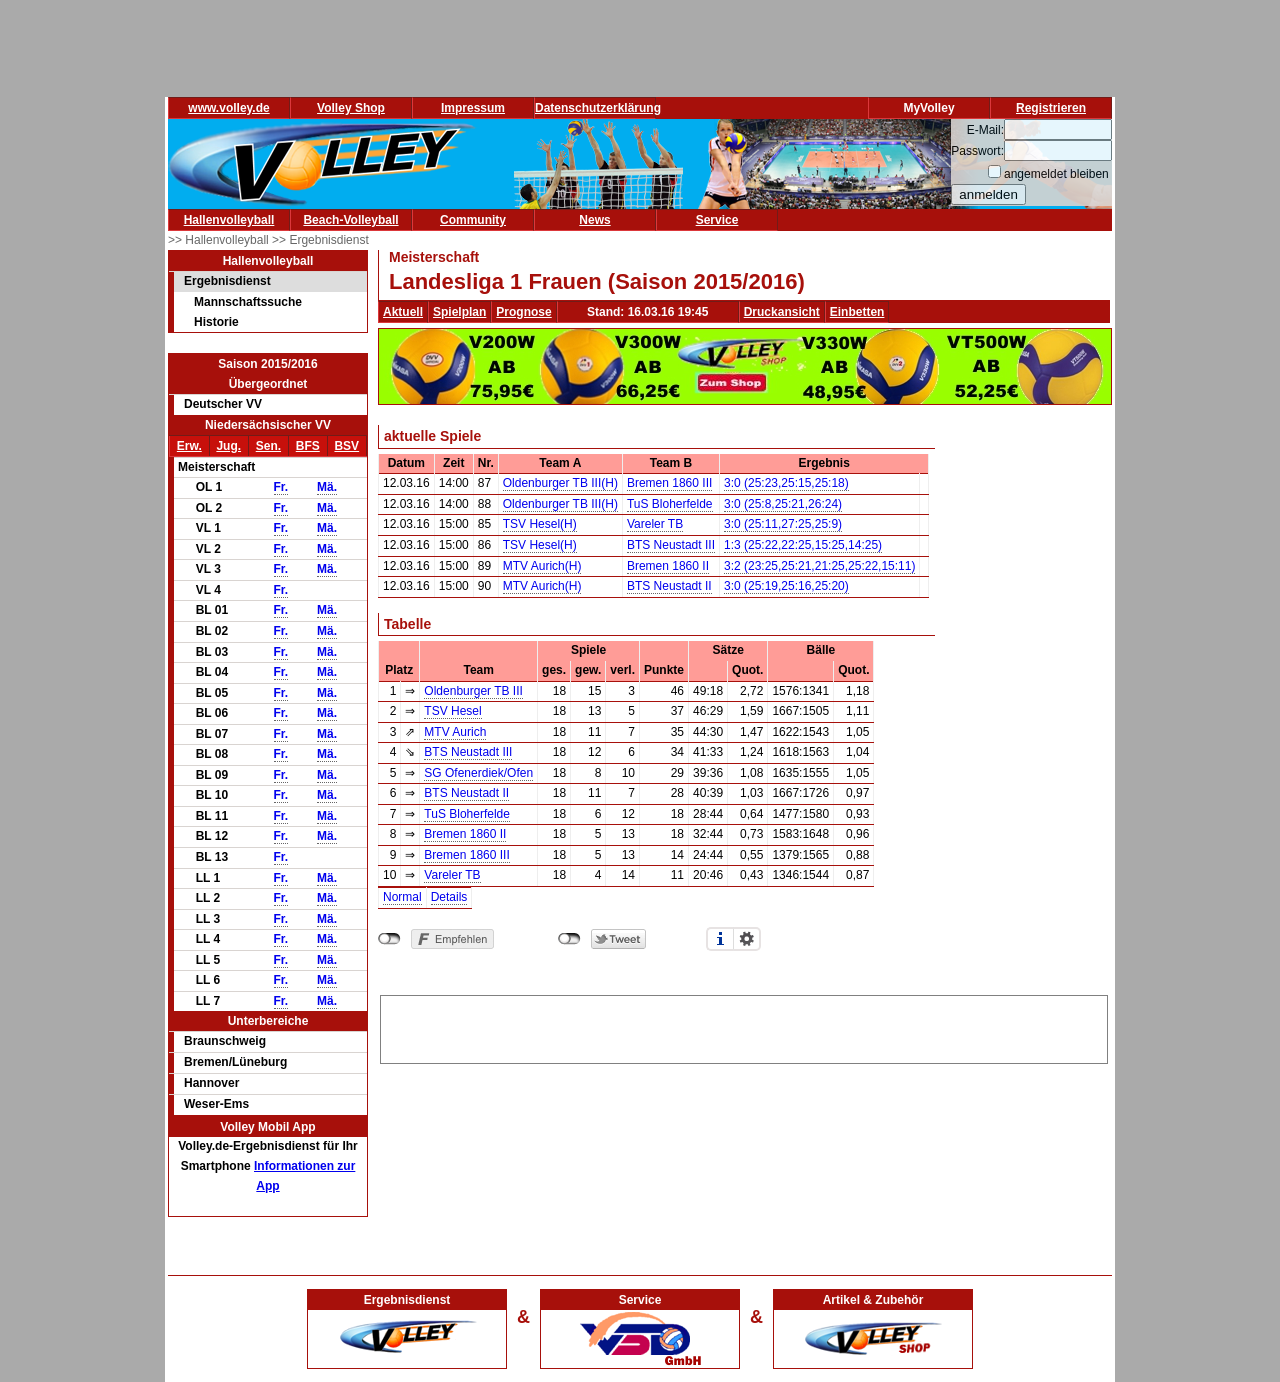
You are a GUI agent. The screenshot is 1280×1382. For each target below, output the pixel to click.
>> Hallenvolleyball (220, 240)
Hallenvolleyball (229, 220)
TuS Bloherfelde (670, 504)
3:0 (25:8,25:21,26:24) (783, 504)
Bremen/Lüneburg (235, 1062)
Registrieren (1051, 108)
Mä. (327, 487)
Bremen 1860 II (668, 566)
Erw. (189, 446)
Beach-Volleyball (350, 220)
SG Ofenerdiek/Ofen (478, 773)
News (594, 220)
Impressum (473, 108)
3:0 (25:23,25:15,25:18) (786, 483)
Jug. (228, 446)
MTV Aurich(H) (542, 566)
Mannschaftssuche (248, 302)
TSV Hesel (452, 711)
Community (473, 220)
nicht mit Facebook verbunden (389, 939)
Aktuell (403, 312)
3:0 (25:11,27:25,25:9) (783, 524)
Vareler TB (655, 524)
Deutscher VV (223, 404)
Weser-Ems (216, 1104)
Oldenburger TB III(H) (560, 483)
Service (717, 220)
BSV (346, 446)
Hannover (211, 1083)
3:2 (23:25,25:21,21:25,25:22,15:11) (820, 566)
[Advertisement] (744, 1026)
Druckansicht (782, 312)
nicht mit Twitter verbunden (569, 939)
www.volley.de (228, 108)
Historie (216, 322)
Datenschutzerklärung (598, 108)
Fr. (281, 487)
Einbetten (857, 312)
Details (449, 897)
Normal (402, 897)
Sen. (268, 446)
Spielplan (459, 312)
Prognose (523, 312)
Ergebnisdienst (227, 281)
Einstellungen (747, 939)
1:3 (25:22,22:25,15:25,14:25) (803, 545)
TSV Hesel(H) (540, 524)
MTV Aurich (455, 732)
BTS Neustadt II (669, 586)
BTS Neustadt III (671, 545)
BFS (308, 446)
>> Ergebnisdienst (320, 240)
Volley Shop (351, 108)
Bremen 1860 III (669, 483)
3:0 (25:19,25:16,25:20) (786, 586)
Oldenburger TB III (473, 691)
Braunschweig (225, 1041)
